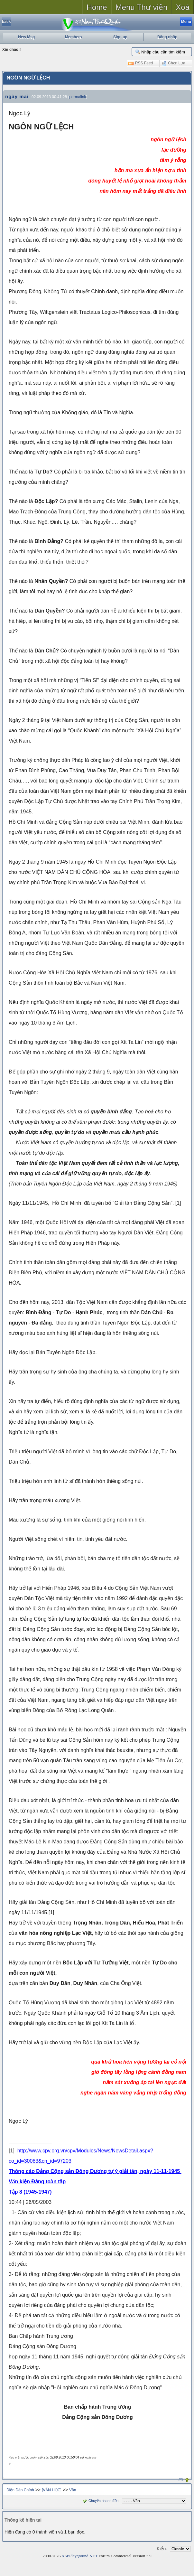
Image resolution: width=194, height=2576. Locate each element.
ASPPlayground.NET (79, 2555)
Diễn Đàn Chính (20, 2490)
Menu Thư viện (141, 7)
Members (73, 37)
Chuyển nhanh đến (99, 2501)
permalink (77, 97)
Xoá (182, 7)
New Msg (26, 37)
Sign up (120, 37)
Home (97, 7)
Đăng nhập (167, 37)
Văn (72, 2490)
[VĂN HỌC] (51, 2490)
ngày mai (17, 96)
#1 (181, 2479)
